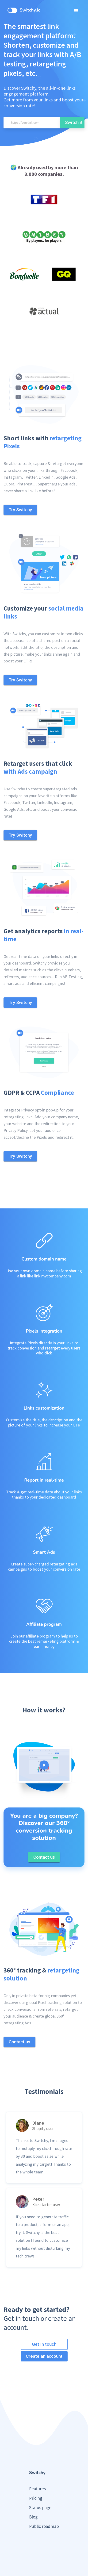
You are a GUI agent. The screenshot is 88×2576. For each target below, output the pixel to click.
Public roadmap (44, 2526)
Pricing (35, 2498)
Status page (40, 2507)
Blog (33, 2517)
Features (37, 2488)
